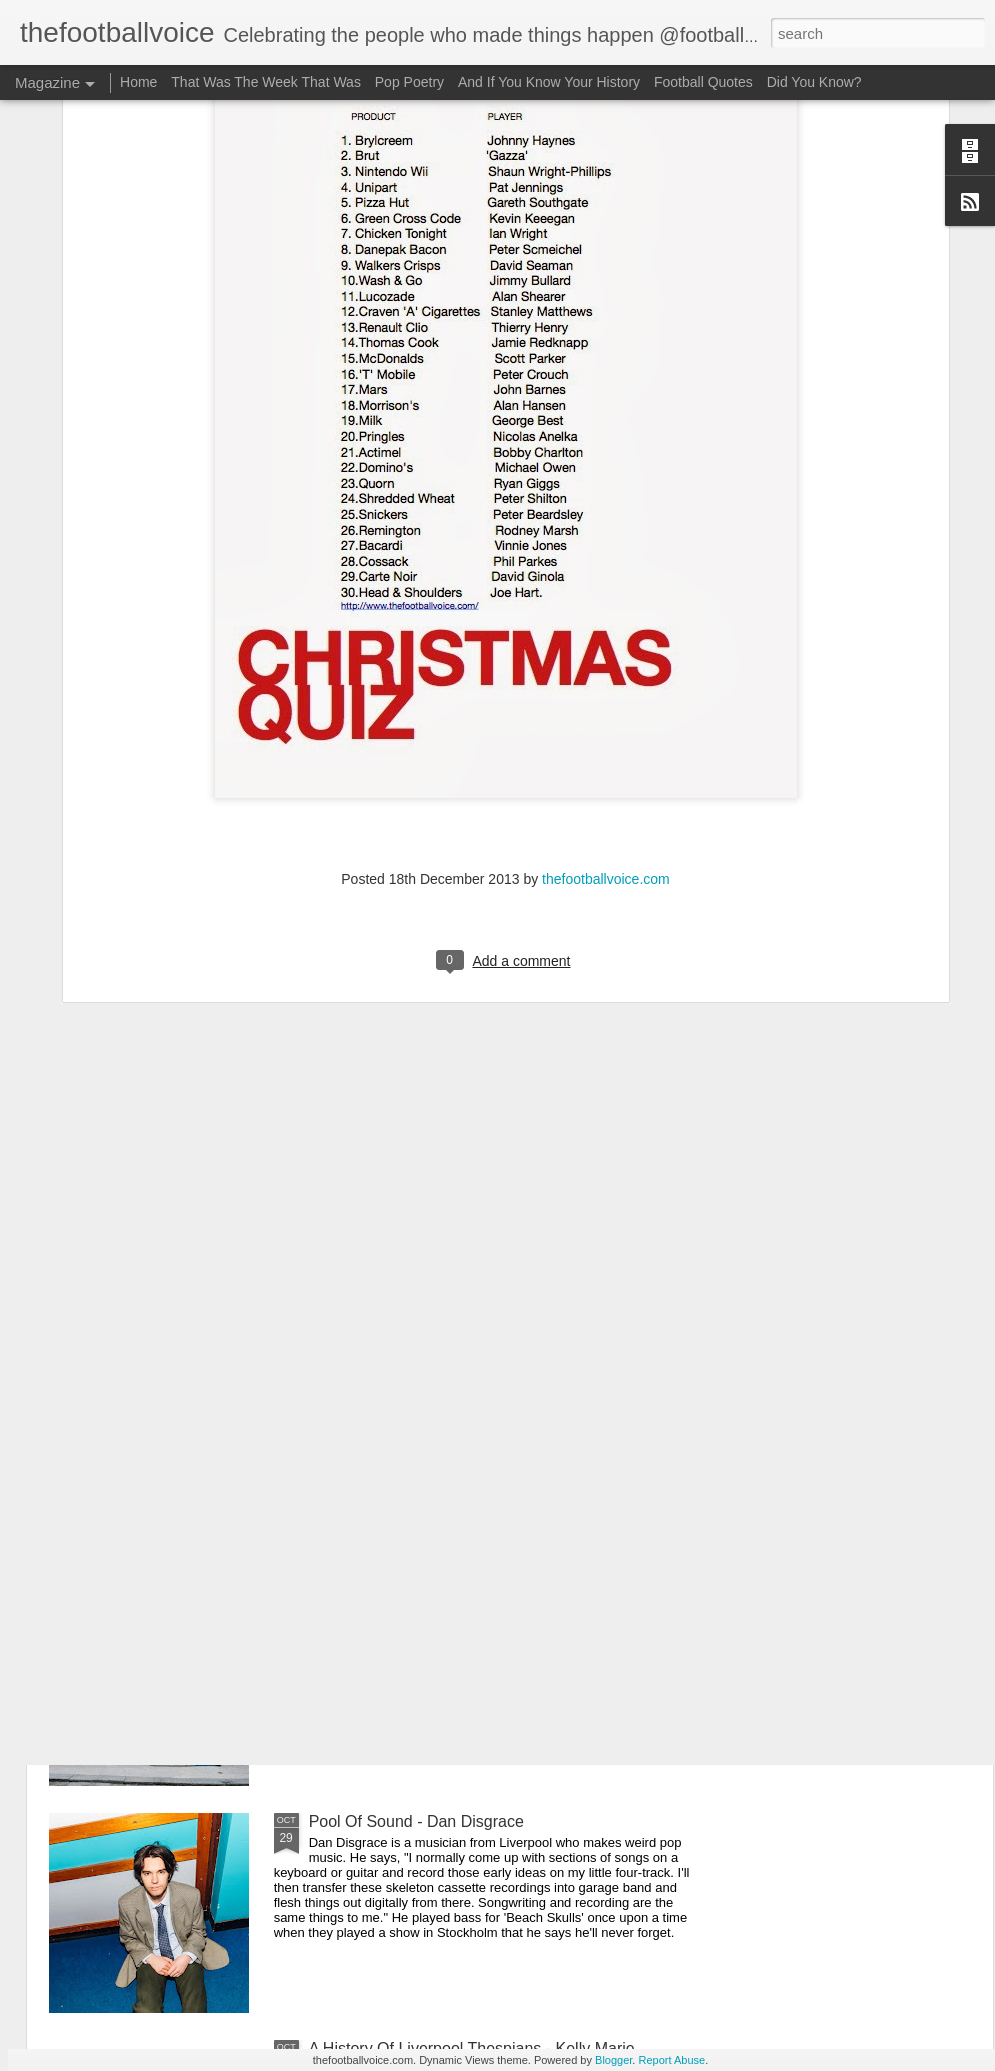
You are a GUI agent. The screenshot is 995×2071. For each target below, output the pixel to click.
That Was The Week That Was (266, 82)
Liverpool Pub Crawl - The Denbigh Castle (458, 1594)
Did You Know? (814, 82)
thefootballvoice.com (606, 695)
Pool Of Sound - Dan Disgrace (416, 1821)
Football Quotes (703, 82)
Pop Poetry (409, 82)
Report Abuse (671, 2060)
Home (138, 82)
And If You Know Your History (549, 82)
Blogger (613, 2060)
